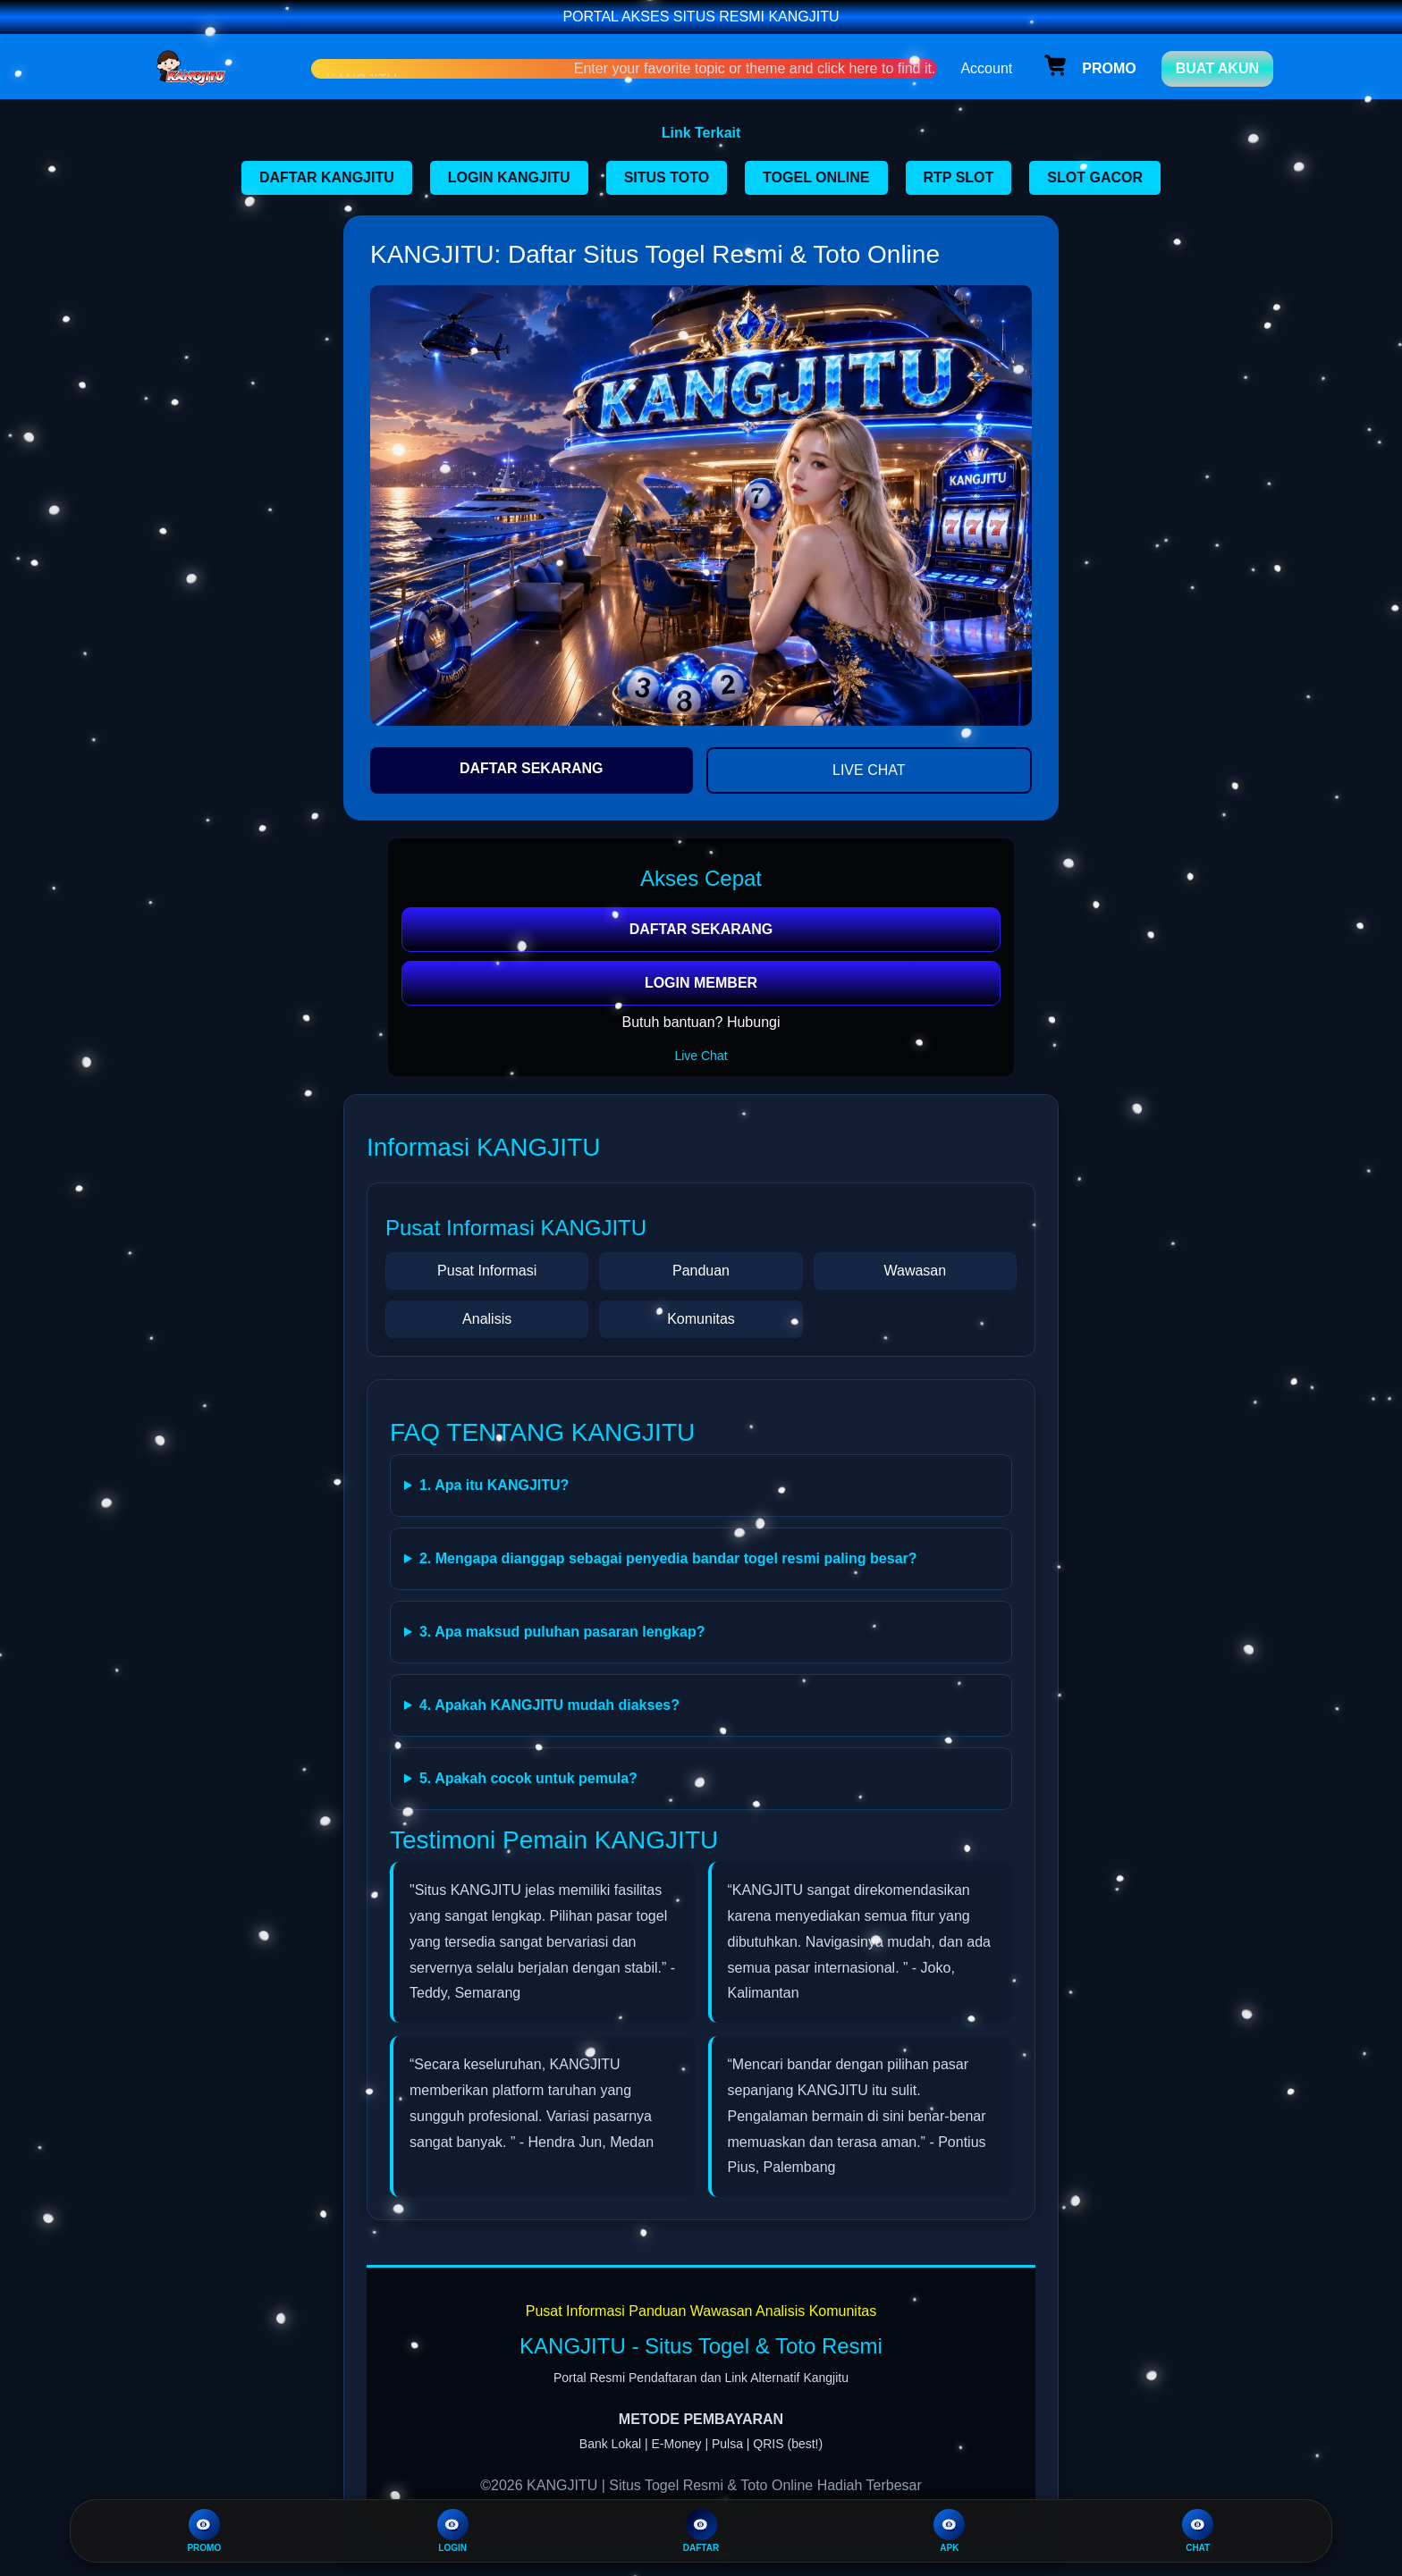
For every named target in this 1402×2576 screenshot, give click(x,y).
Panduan (701, 1270)
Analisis (486, 1318)
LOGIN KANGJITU (509, 177)
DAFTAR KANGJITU (326, 177)
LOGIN (453, 2531)
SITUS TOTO (666, 177)
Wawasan (914, 1270)
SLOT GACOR (1095, 177)
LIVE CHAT (869, 770)
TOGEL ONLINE (816, 177)
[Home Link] (221, 68)
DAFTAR (701, 2531)
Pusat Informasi (486, 1270)
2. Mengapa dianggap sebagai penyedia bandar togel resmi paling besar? (668, 1558)
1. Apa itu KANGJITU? (494, 1485)
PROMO (204, 2531)
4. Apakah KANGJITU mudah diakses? (549, 1705)
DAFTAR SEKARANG (532, 768)
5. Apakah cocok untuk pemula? (528, 1778)
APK (949, 2531)
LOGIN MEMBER (701, 982)
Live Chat (700, 1055)
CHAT (1197, 2531)
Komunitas (701, 1318)
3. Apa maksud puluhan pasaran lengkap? (562, 1631)
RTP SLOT (959, 177)
